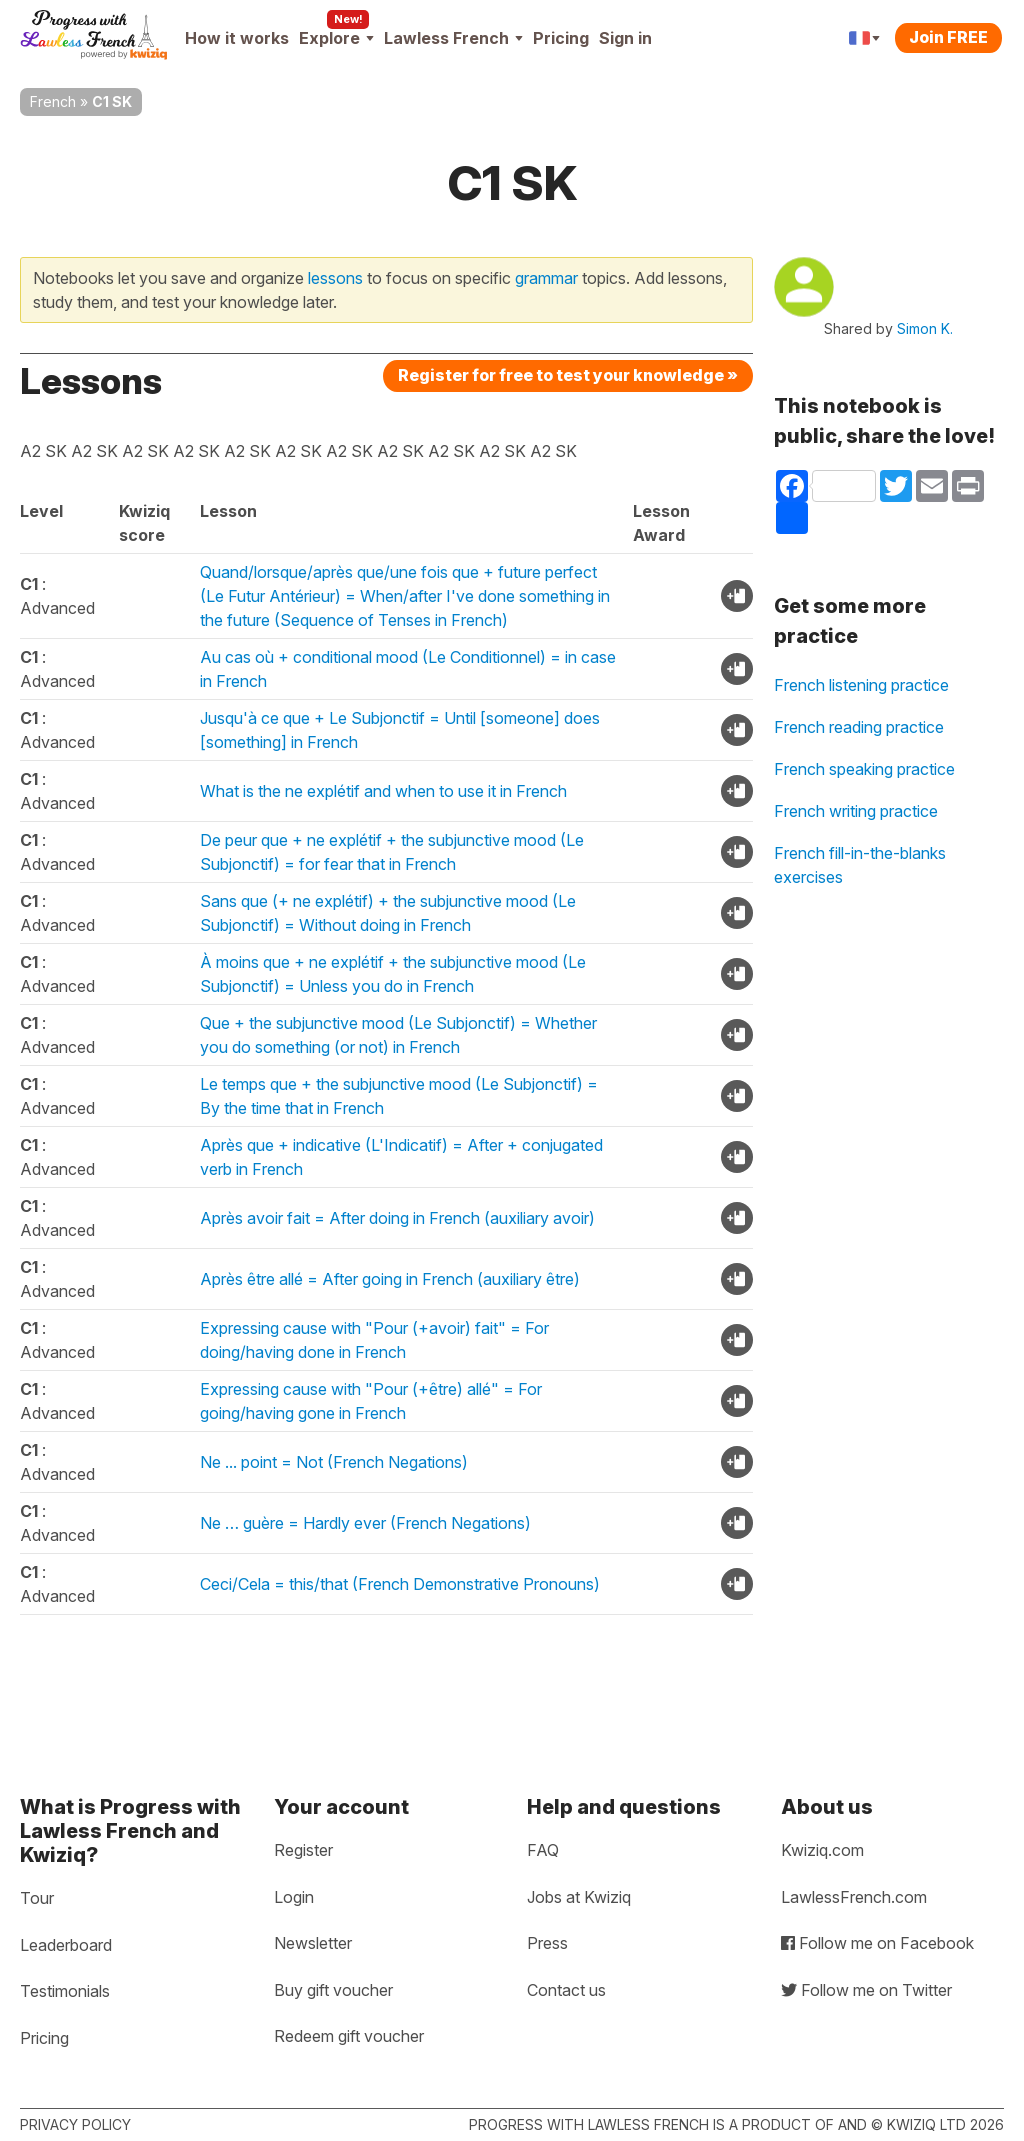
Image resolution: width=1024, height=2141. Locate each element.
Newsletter (313, 1943)
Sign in (625, 38)
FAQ (543, 1850)
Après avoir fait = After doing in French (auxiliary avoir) (397, 1218)
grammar (546, 278)
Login (294, 1897)
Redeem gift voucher (349, 2036)
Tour (37, 1898)
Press (547, 1943)
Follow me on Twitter (866, 1990)
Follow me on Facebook (877, 1943)
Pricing (561, 38)
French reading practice (859, 727)
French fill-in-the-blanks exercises (860, 865)
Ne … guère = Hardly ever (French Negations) (365, 1523)
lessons (335, 278)
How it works (237, 38)
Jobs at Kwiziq (579, 1897)
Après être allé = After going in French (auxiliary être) (390, 1279)
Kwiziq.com (822, 1850)
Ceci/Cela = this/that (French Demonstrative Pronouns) (400, 1584)
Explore (336, 38)
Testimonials (65, 1991)
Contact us (566, 1990)
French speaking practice (864, 769)
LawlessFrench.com (854, 1897)
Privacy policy (75, 2124)
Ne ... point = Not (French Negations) (334, 1462)
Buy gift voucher (333, 1990)
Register (303, 1850)
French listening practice (861, 685)
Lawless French (453, 38)
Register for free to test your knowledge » (568, 375)
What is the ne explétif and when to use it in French (383, 791)
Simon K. (925, 328)
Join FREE (948, 37)
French (53, 101)
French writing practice (856, 811)
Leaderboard (66, 1945)
